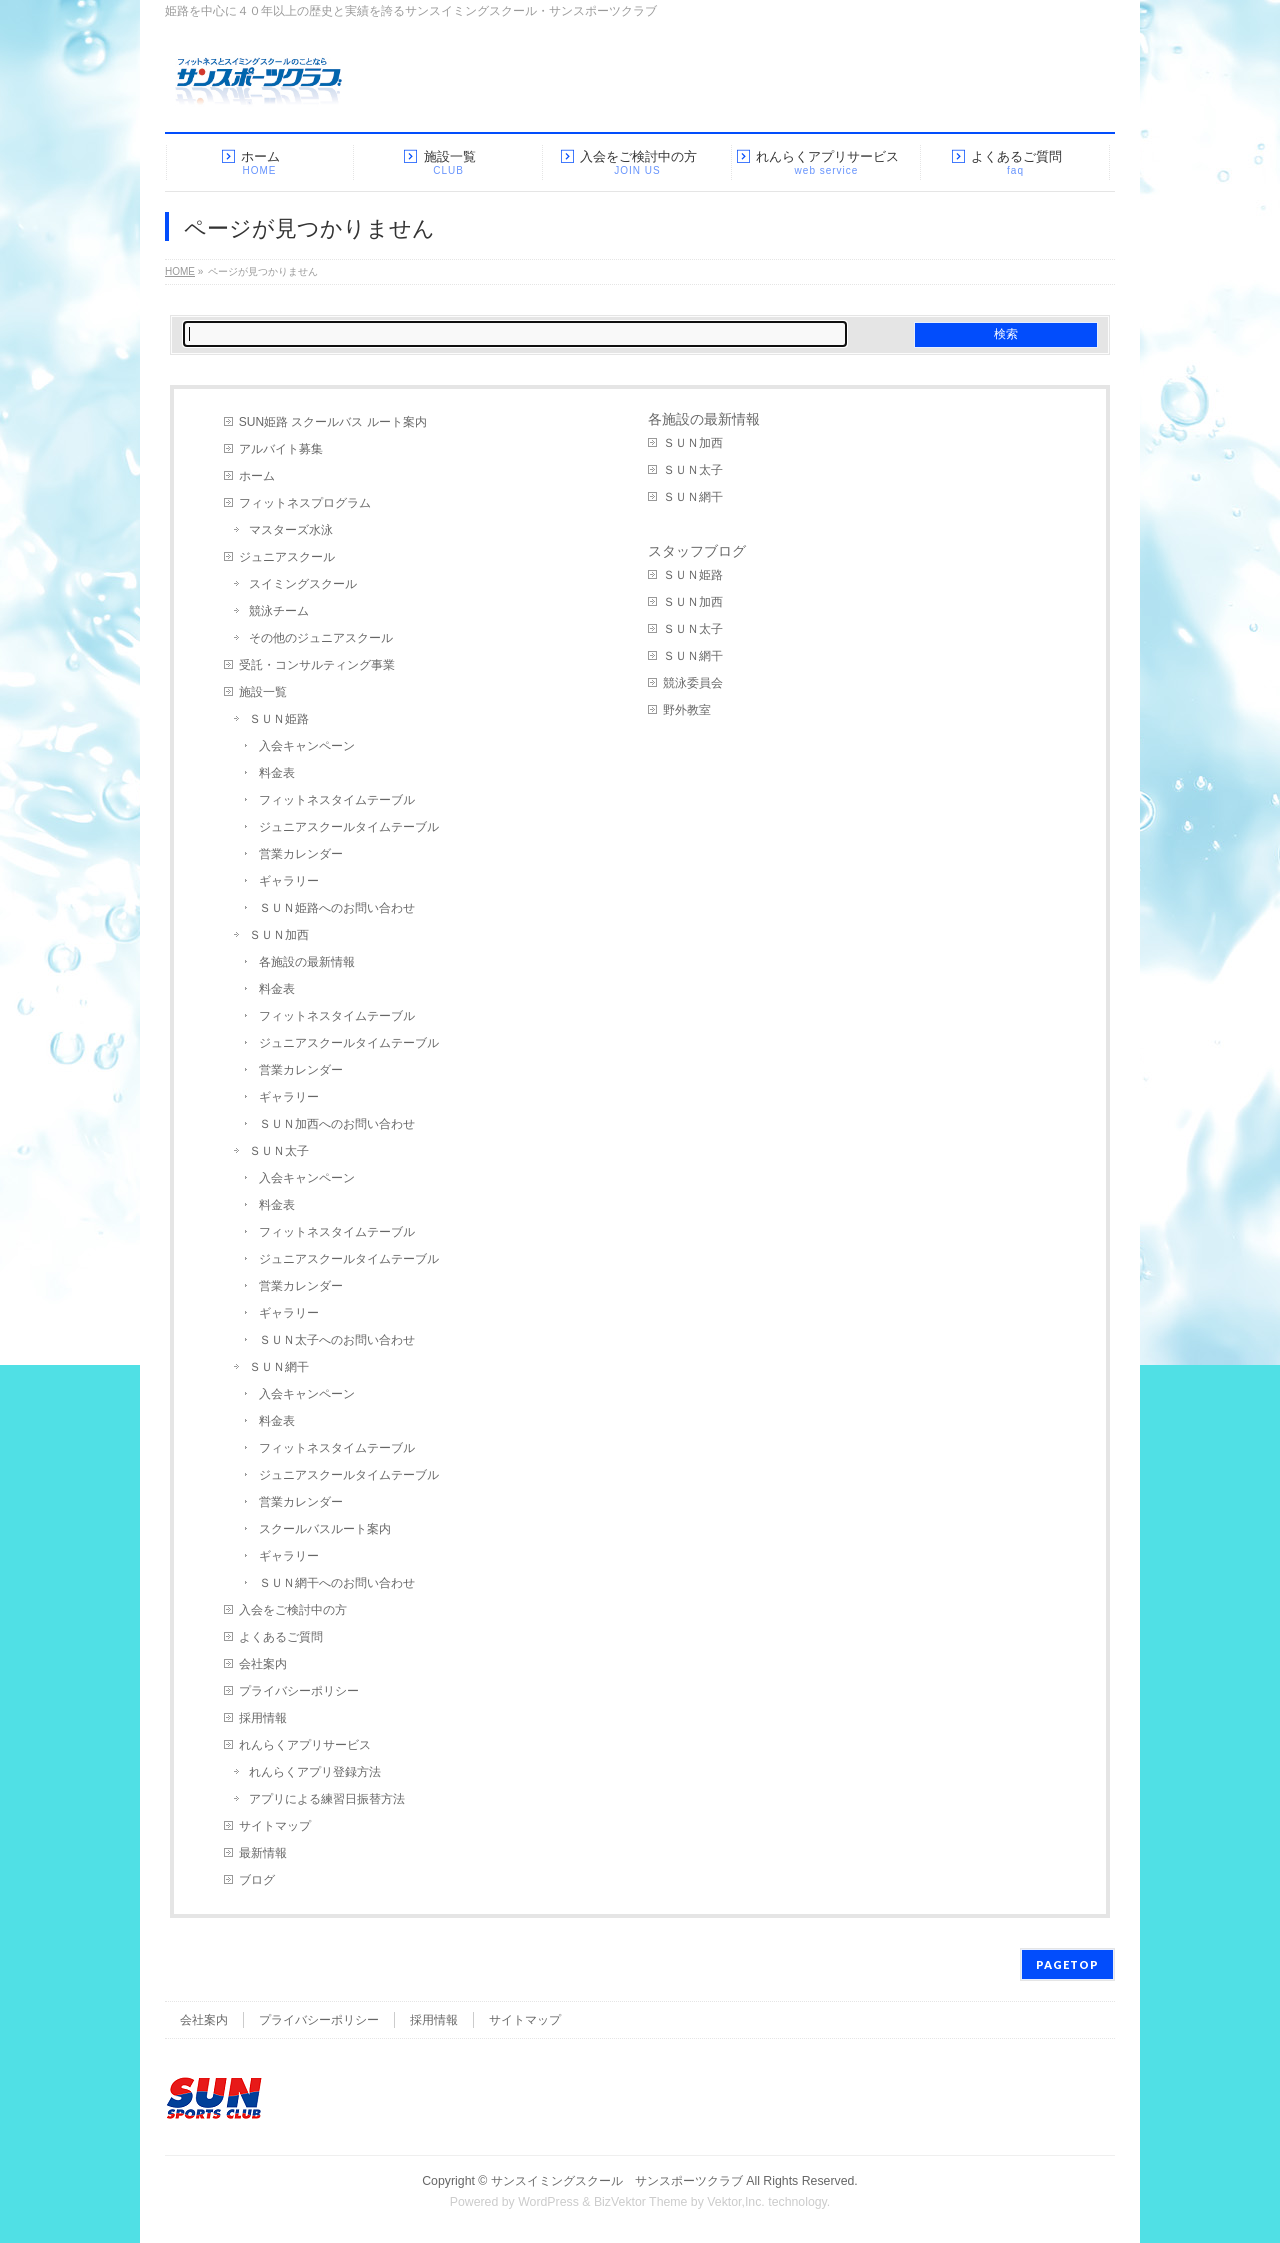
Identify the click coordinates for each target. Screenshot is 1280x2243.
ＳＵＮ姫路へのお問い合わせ (337, 908)
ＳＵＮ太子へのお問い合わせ (337, 1340)
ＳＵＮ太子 (279, 1151)
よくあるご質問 (281, 1637)
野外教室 (687, 710)
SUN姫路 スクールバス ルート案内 (333, 422)
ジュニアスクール (287, 557)
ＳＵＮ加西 (279, 935)
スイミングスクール (303, 584)
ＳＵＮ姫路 (279, 719)
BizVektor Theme (641, 2202)
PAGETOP (1067, 1964)
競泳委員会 (693, 683)
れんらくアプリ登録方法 (315, 1772)
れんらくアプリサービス (305, 1745)
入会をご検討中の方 (293, 1610)
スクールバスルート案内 (325, 1529)
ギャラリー (289, 881)
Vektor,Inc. (736, 2202)
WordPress (548, 2202)
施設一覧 (263, 692)
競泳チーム (279, 611)
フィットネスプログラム (305, 503)
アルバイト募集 (281, 449)
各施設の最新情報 (307, 962)
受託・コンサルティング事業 (317, 665)
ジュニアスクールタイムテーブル (349, 827)
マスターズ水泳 (291, 530)
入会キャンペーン (307, 746)
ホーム (257, 476)
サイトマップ (275, 1826)
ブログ (257, 1880)
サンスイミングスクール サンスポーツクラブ (617, 2181)
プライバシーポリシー (299, 1691)
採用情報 (263, 1718)
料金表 (277, 773)
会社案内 (263, 1664)
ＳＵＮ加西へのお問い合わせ (337, 1124)
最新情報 (263, 1853)
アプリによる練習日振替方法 (327, 1799)
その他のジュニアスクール (321, 638)
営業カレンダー (301, 854)
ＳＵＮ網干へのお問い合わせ (337, 1583)
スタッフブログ (697, 551)
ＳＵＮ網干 (279, 1367)
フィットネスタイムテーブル (337, 800)
